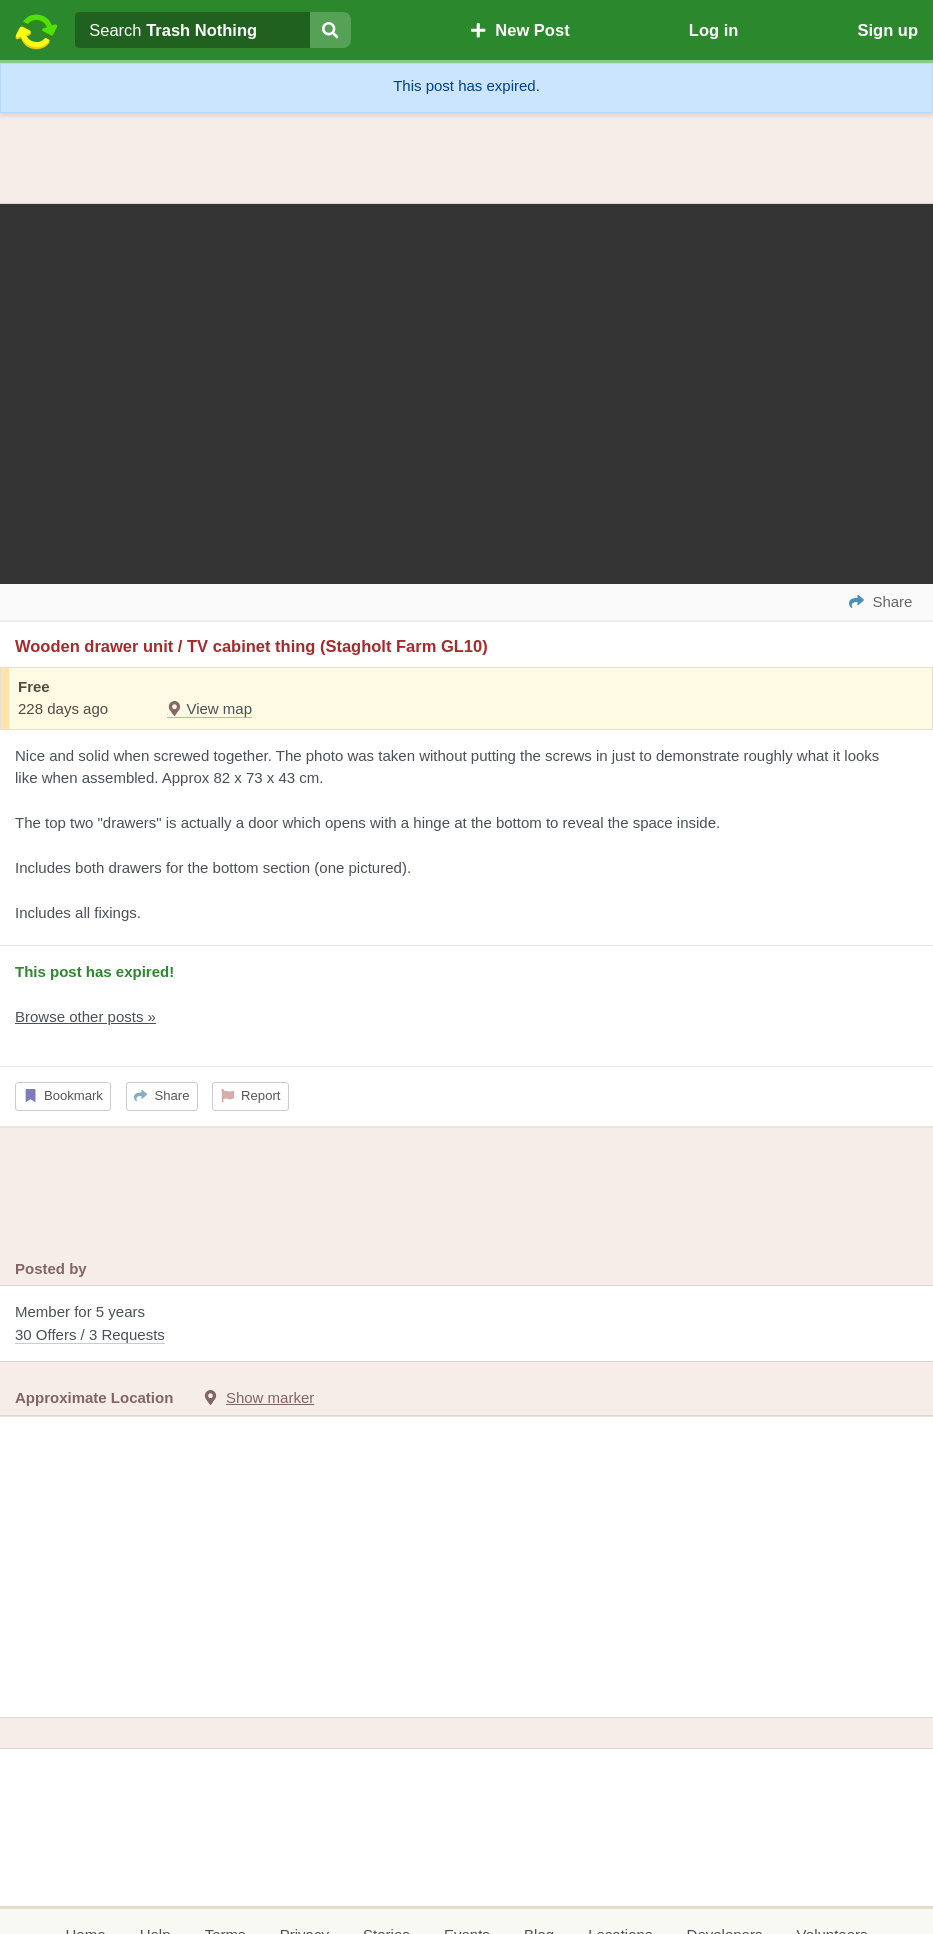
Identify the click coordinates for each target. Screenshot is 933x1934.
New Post (520, 30)
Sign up (887, 30)
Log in (713, 30)
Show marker (270, 1397)
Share (161, 1095)
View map (209, 708)
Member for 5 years (466, 1324)
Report (251, 1095)
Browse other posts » (85, 1016)
